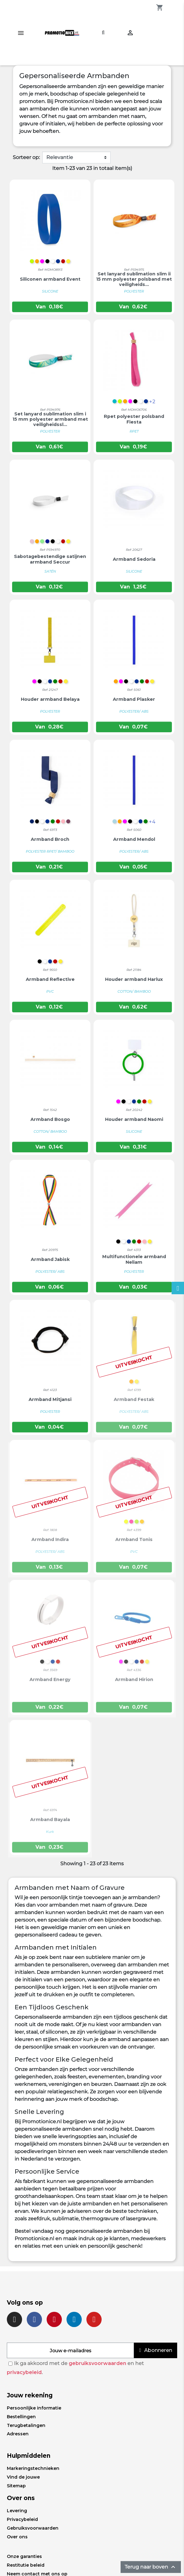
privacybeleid (24, 2372)
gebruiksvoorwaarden (97, 2363)
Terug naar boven (151, 2567)
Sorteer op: (26, 157)
